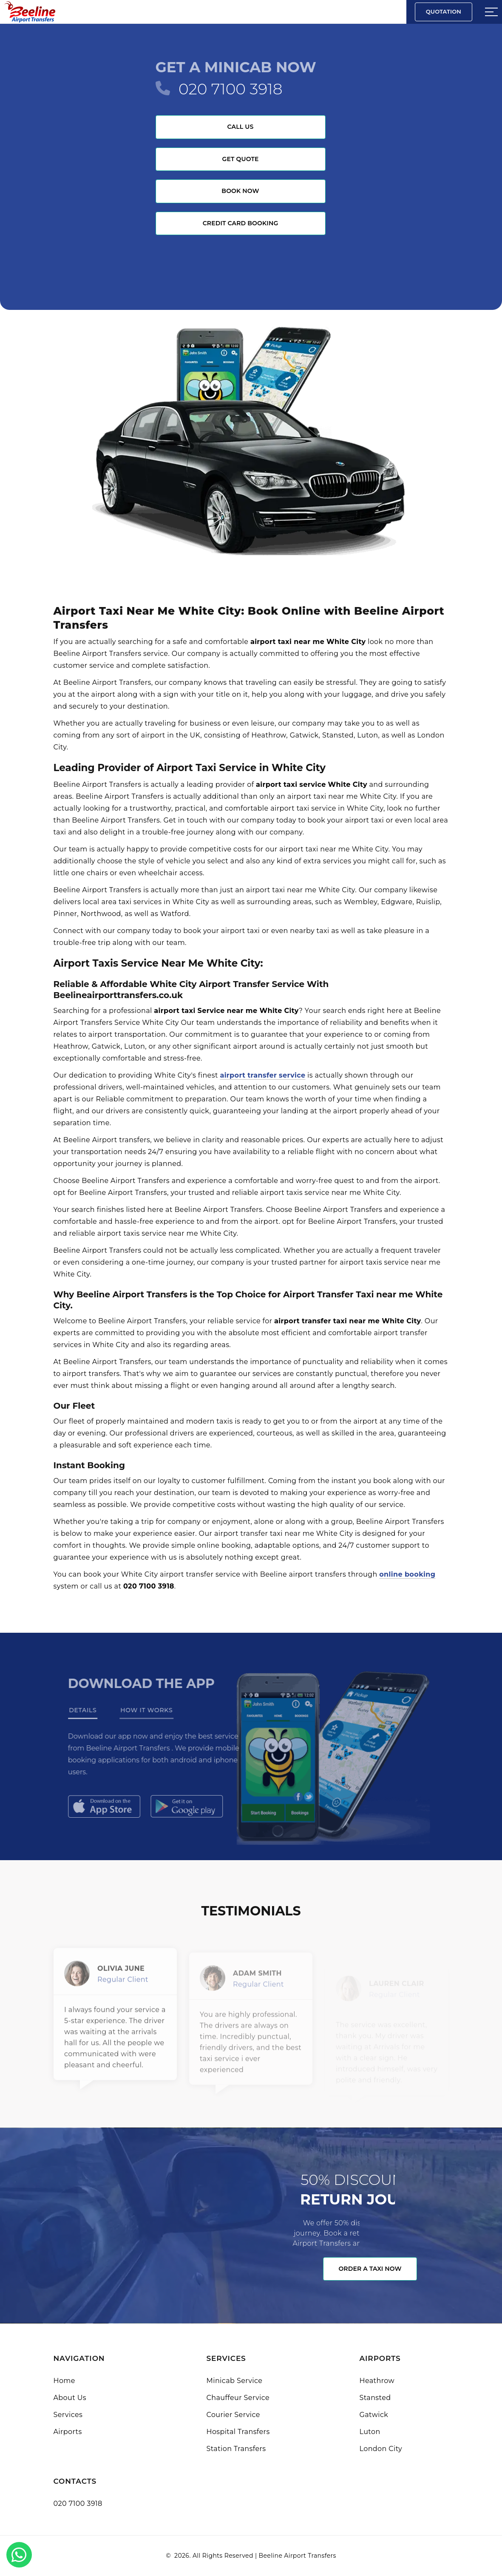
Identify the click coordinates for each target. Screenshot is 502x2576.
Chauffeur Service (238, 2398)
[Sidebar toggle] (491, 12)
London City (381, 2449)
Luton (370, 2432)
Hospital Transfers (238, 2432)
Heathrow (377, 2381)
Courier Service (233, 2415)
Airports (68, 2432)
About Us (70, 2398)
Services (68, 2415)
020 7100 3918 (231, 88)
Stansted (375, 2398)
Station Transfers (236, 2449)
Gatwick (374, 2415)
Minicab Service (235, 2381)
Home (64, 2381)
